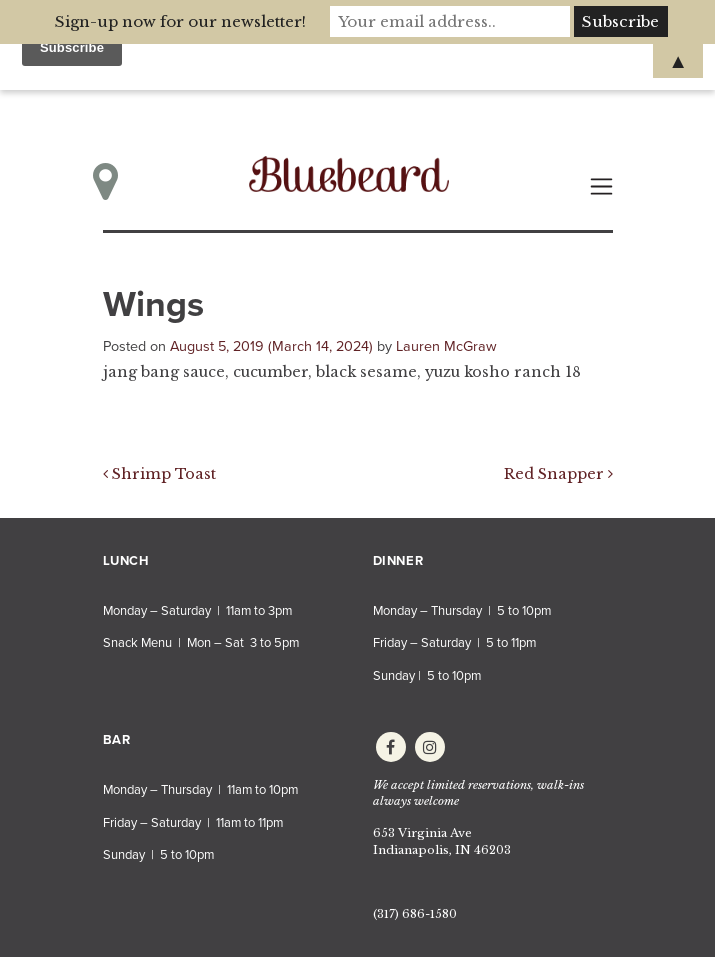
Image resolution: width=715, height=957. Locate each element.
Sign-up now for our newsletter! (180, 21)
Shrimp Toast (159, 474)
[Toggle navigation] (601, 186)
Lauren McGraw (446, 346)
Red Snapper (558, 474)
